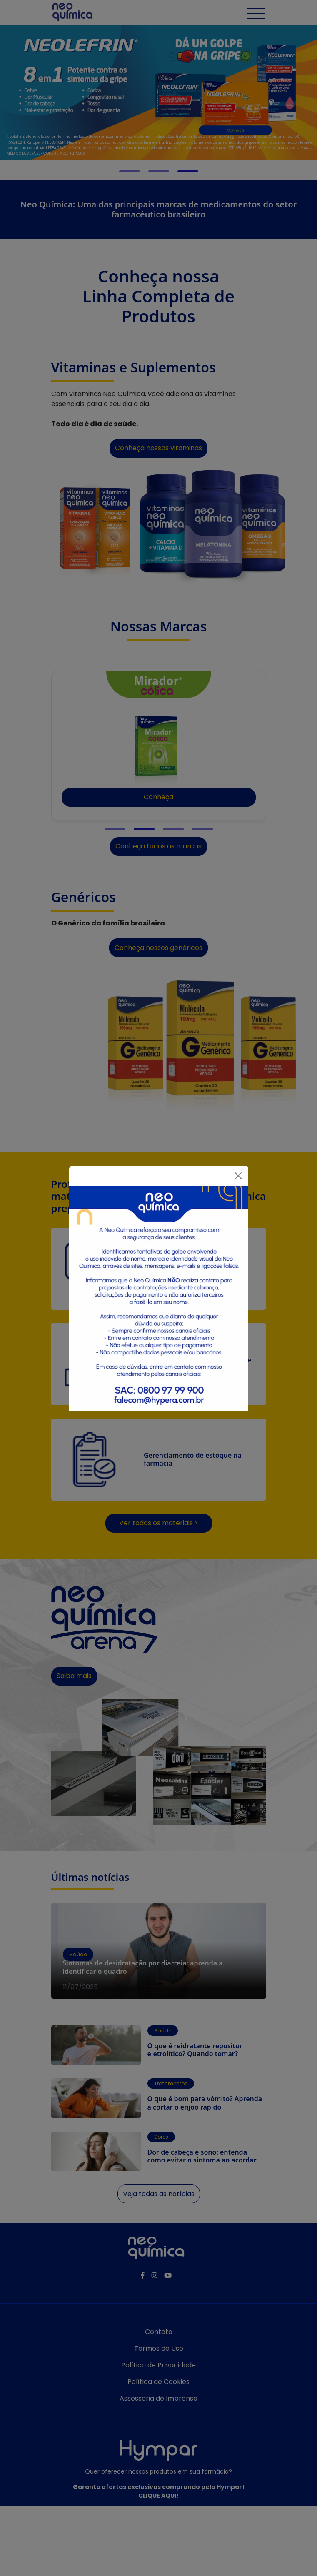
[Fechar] (238, 1175)
